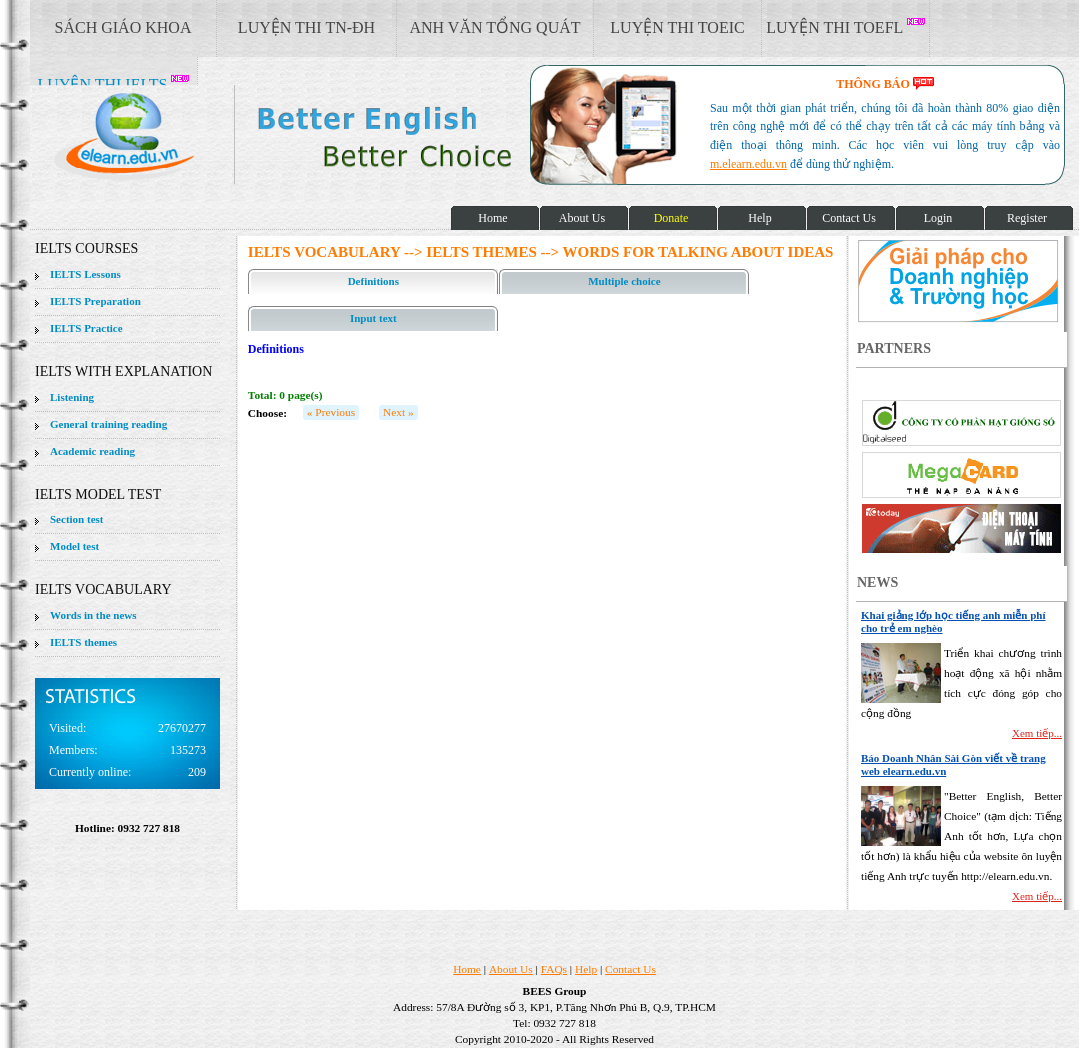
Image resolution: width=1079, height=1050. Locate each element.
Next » (398, 412)
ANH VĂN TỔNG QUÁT (494, 27)
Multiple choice (624, 281)
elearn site (317, 135)
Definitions (373, 281)
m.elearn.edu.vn (748, 164)
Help (586, 969)
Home (467, 969)
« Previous (331, 412)
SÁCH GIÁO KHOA (123, 27)
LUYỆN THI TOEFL (845, 27)
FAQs (554, 969)
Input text (373, 318)
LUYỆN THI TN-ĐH (306, 27)
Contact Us (630, 969)
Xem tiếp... (1037, 733)
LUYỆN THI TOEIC (677, 27)
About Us (511, 969)
